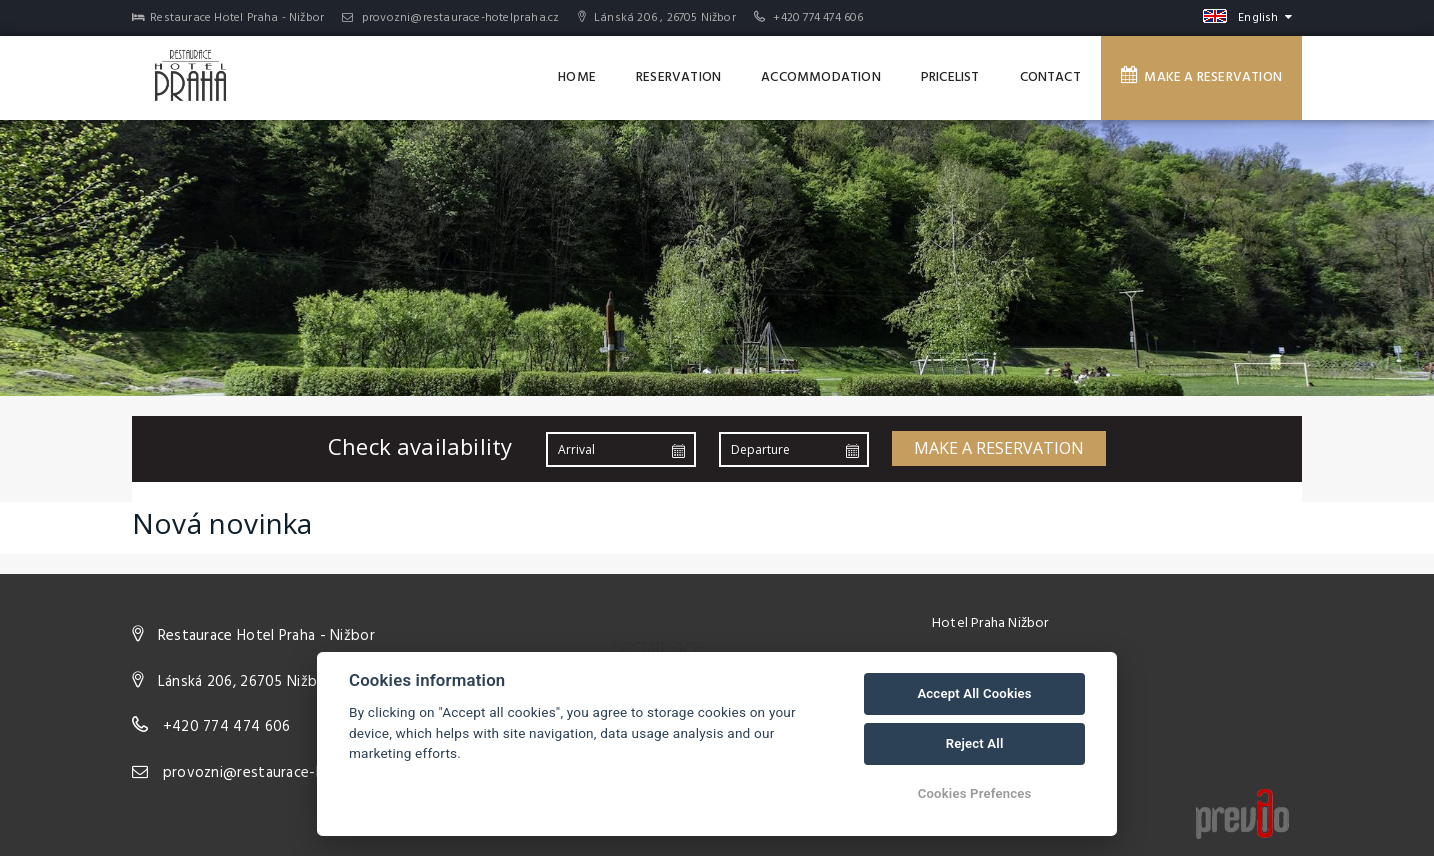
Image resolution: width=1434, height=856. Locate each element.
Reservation (678, 77)
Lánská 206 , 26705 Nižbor (657, 18)
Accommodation (821, 77)
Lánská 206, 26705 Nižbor (245, 682)
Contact (1050, 77)
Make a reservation (1201, 77)
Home (577, 77)
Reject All (975, 743)
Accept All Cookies (974, 693)
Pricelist (950, 77)
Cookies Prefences (975, 793)
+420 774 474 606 (818, 18)
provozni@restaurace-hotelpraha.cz (450, 18)
